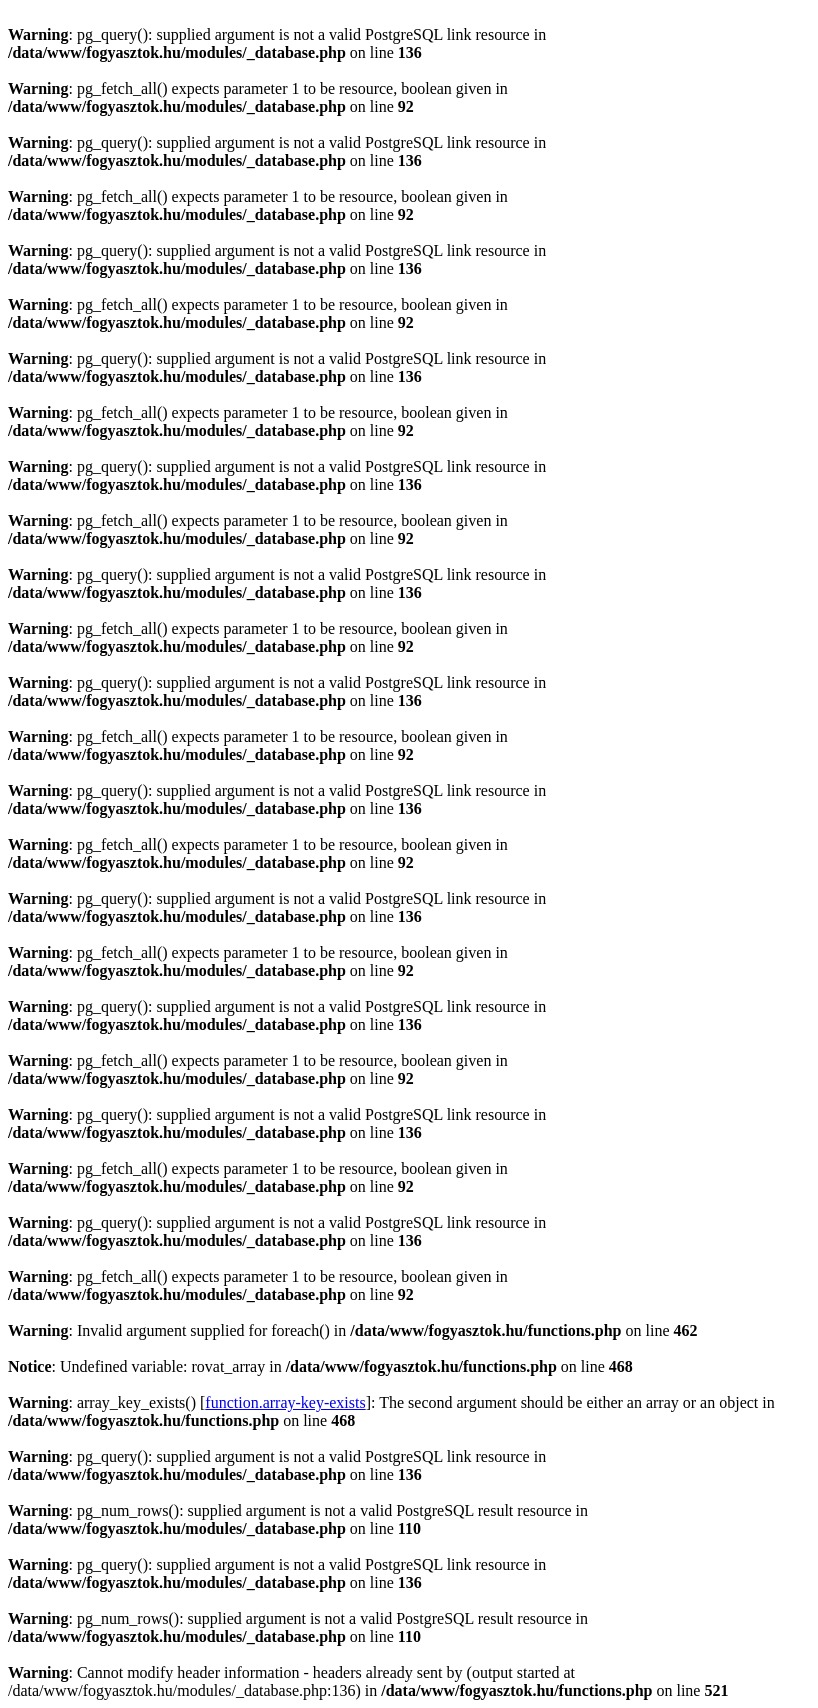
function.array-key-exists (285, 1402)
